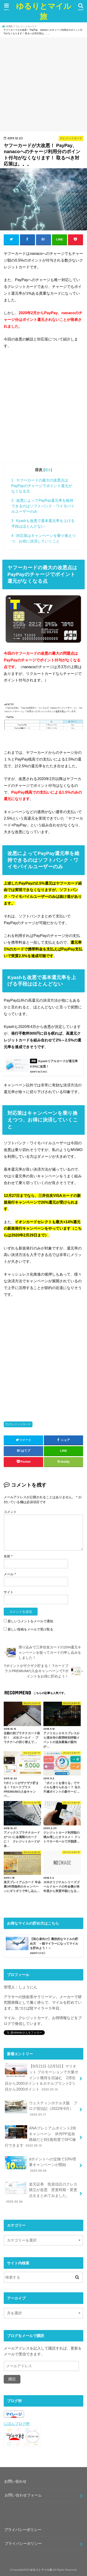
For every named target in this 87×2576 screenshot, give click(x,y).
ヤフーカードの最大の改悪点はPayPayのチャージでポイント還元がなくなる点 (41, 485)
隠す (48, 470)
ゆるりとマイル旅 (43, 11)
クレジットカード (20, 1424)
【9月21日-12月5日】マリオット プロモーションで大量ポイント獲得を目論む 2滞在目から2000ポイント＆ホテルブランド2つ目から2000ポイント (41, 2077)
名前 (8, 1556)
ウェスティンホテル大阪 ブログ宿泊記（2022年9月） (41, 2108)
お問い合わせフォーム (23, 2495)
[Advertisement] (43, 83)
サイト (8, 1592)
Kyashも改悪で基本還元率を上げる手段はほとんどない (42, 523)
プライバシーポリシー (23, 2543)
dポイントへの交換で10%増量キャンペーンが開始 (40, 2164)
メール (10, 1574)
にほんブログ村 (17, 2423)
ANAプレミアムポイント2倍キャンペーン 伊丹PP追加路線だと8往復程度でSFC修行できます (40, 2136)
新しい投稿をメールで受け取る (30, 1629)
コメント (10, 1512)
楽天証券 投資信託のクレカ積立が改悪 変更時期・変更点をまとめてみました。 (41, 2192)
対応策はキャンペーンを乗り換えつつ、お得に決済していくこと (43, 538)
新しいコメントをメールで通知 (30, 1621)
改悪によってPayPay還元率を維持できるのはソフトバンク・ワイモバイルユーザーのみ (42, 505)
